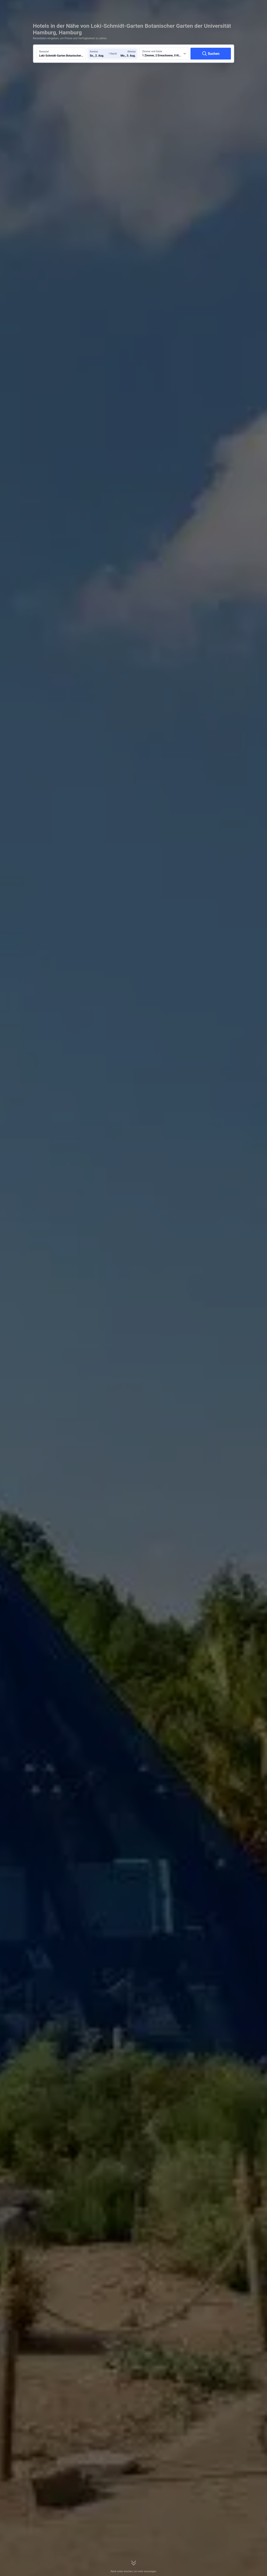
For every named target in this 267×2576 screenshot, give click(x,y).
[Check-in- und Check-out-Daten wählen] (100, 53)
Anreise (94, 51)
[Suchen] (210, 54)
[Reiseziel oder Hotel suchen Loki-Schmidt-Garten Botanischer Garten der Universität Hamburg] (61, 54)
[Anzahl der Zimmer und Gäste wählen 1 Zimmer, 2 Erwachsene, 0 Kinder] (164, 53)
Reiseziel (44, 51)
